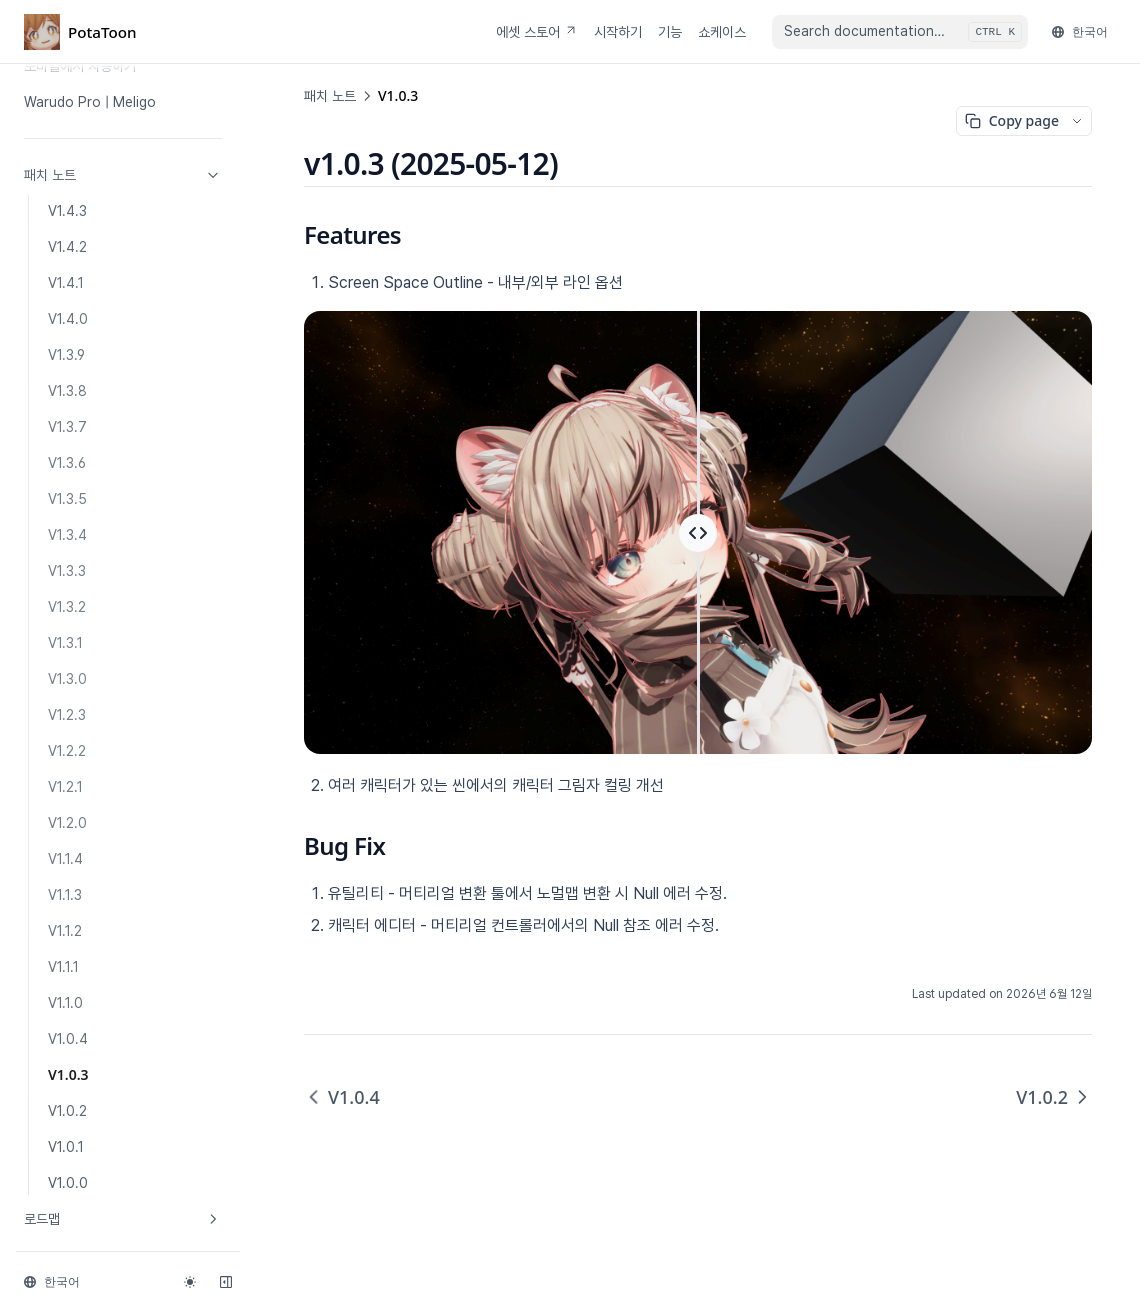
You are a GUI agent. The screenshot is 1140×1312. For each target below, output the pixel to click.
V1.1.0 (65, 1003)
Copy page (1012, 120)
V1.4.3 (67, 211)
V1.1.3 (65, 895)
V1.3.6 (67, 463)
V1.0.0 (68, 1183)
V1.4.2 (67, 247)
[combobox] (900, 32)
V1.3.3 (67, 571)
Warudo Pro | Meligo (90, 102)
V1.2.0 (67, 823)
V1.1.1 (63, 967)
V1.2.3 (67, 715)
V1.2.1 (65, 787)
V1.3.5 (67, 499)
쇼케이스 (722, 32)
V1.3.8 (67, 391)
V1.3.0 (67, 679)
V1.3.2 (67, 607)
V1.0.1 (66, 1147)
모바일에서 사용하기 (80, 66)
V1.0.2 (67, 1111)
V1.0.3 (68, 1074)
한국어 (1080, 31)
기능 (670, 32)
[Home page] (80, 32)
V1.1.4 (65, 859)
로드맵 (123, 1219)
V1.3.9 (66, 355)
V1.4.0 (68, 319)
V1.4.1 (66, 283)
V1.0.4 (68, 1039)
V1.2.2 (67, 751)
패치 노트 (123, 175)
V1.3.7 (67, 427)
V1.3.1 (65, 643)
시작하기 (618, 32)
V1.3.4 (67, 535)
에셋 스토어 (537, 31)
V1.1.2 (65, 931)
